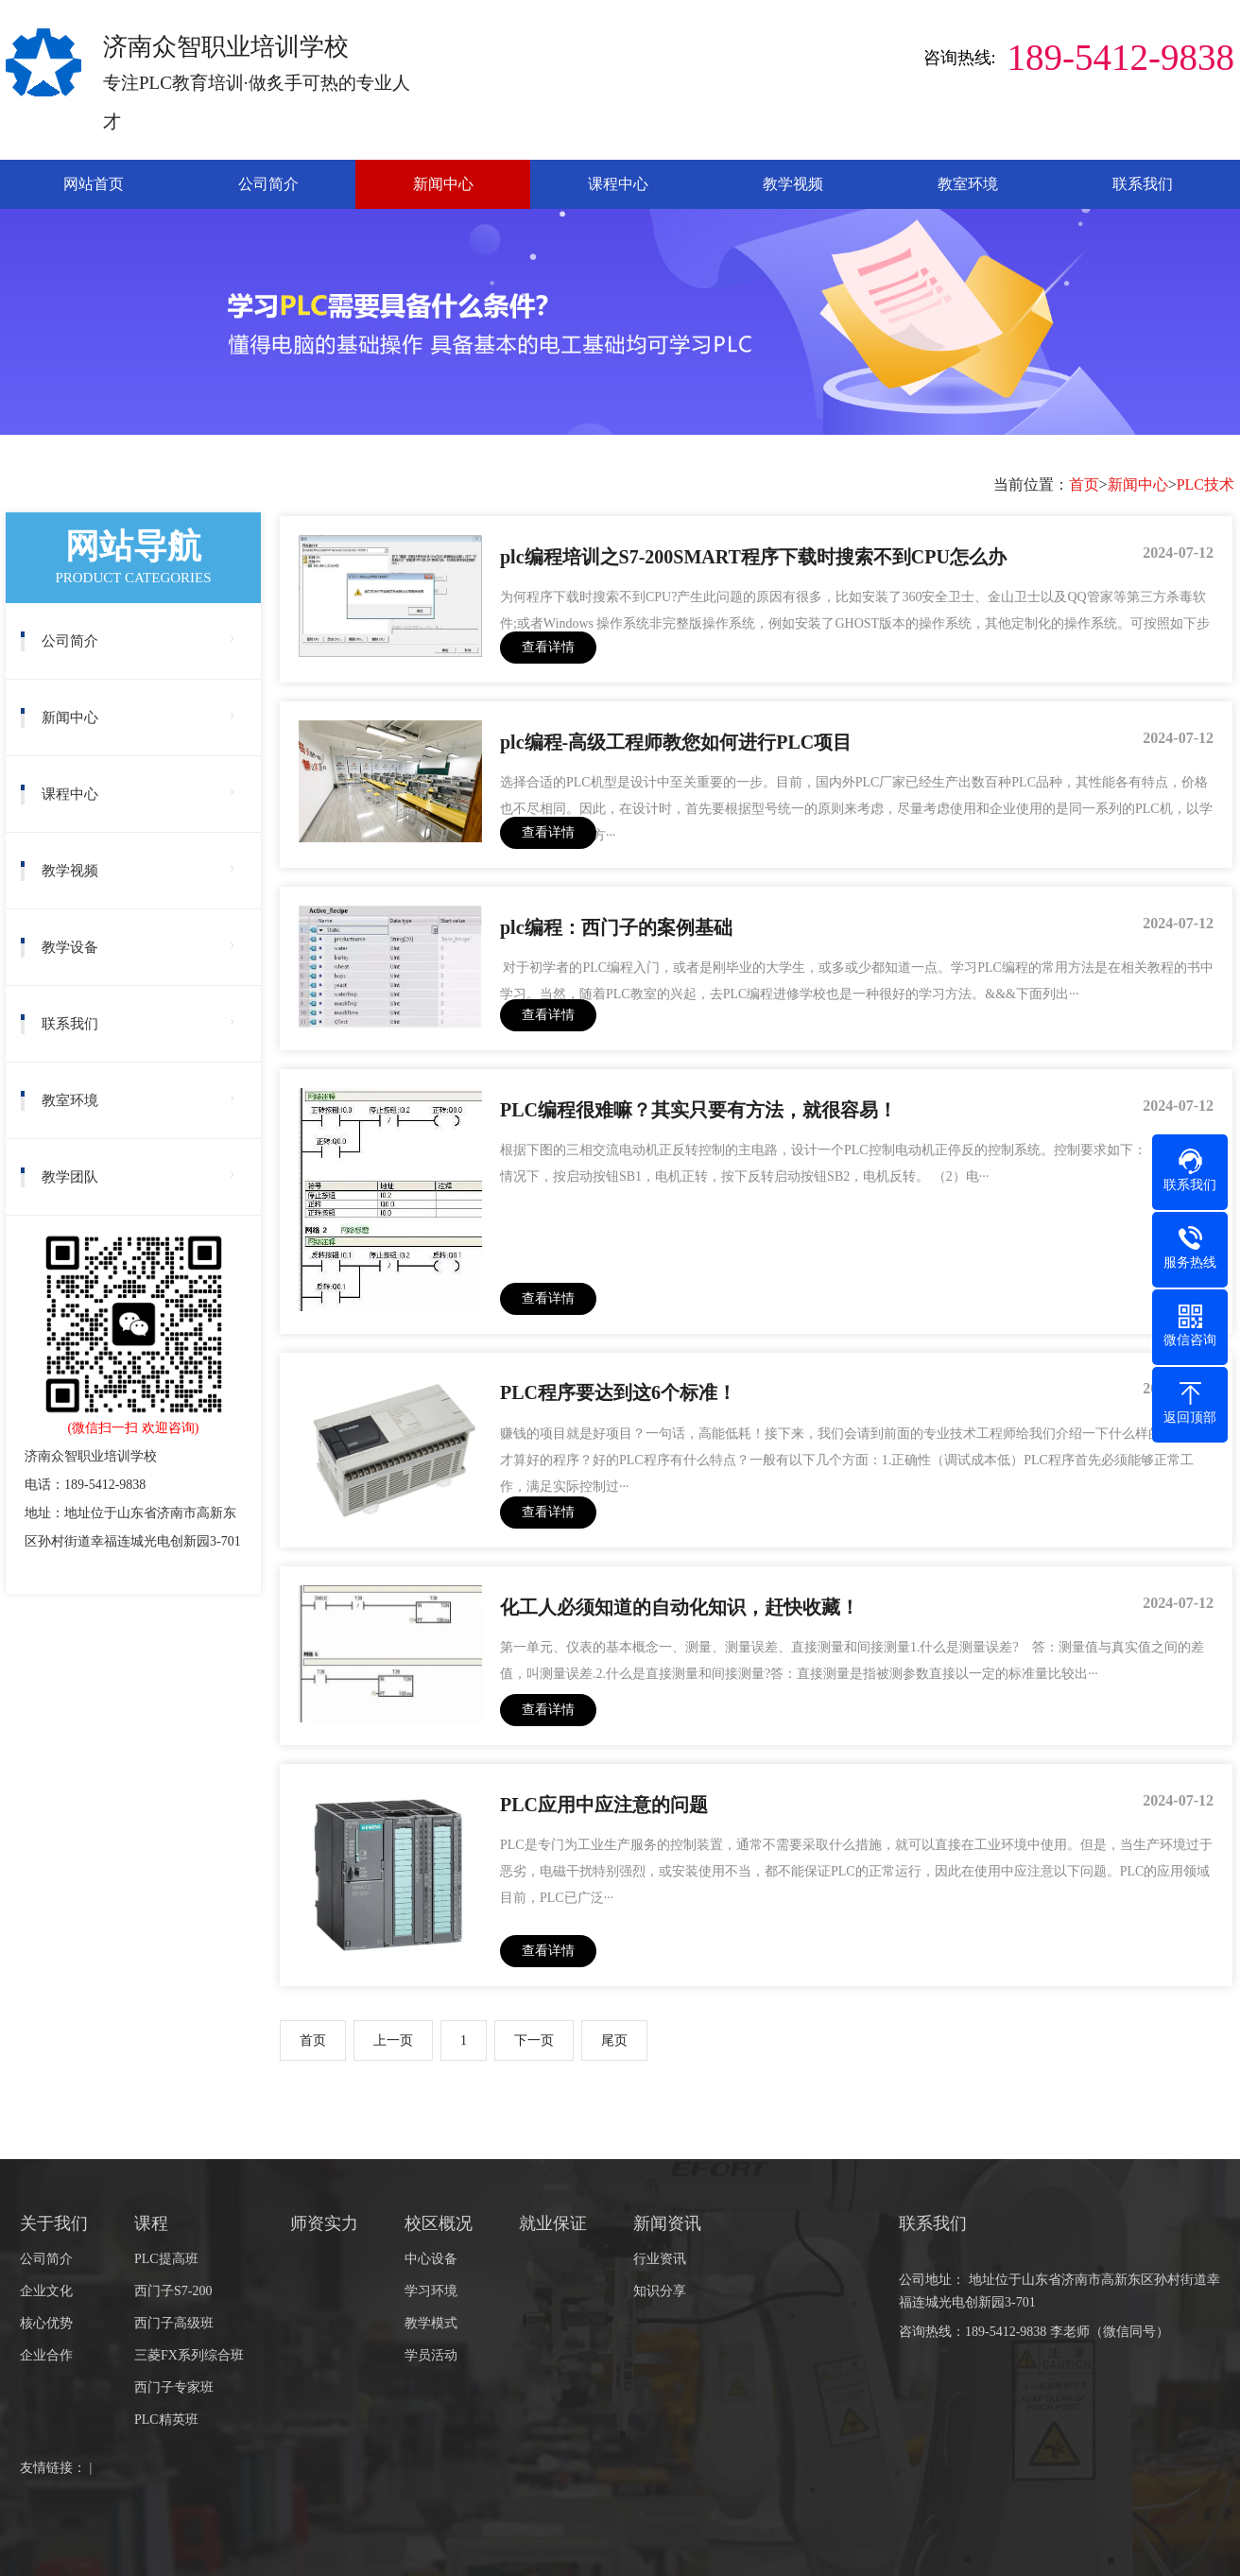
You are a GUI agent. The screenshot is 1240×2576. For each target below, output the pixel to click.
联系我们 (1142, 184)
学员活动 (431, 2355)
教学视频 (793, 184)
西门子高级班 (174, 2323)
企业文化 (46, 2291)
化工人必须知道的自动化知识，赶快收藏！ (679, 1607)
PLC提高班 (166, 2259)
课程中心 (618, 184)
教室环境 (968, 184)
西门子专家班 (174, 2387)
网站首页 (93, 184)
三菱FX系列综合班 (189, 2355)
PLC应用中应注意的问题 (604, 1804)
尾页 (614, 2040)
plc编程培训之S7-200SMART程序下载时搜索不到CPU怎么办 (753, 556)
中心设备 (431, 2259)
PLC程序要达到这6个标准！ (618, 1392)
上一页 (393, 2040)
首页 (1084, 484)
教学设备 (70, 947)
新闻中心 (443, 184)
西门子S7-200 (173, 2291)
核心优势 (46, 2323)
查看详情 (548, 647)
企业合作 (46, 2355)
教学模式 (431, 2323)
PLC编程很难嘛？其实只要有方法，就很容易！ (698, 1109)
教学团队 (70, 1176)
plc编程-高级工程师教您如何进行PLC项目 (676, 742)
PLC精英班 (166, 2419)
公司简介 (268, 184)
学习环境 (431, 2291)
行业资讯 (659, 2259)
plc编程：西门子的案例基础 (616, 927)
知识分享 (659, 2291)
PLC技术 (1205, 484)
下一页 (534, 2040)
